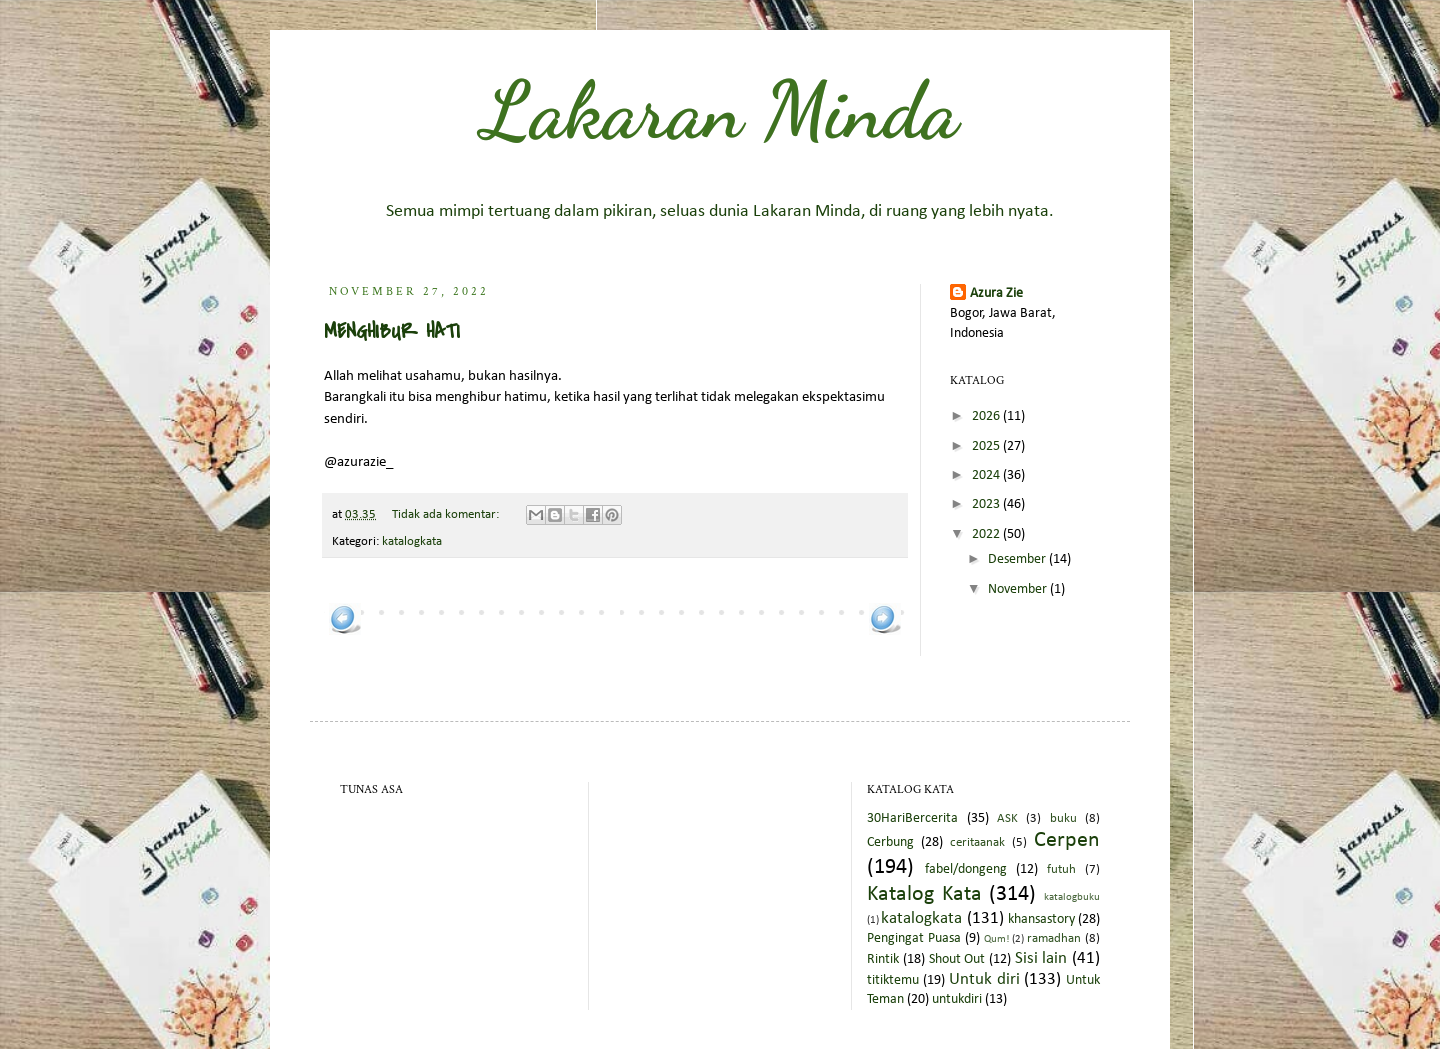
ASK (1007, 819)
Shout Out (957, 959)
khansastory (1041, 919)
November (1019, 589)
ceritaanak (977, 843)
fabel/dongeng (966, 869)
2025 (987, 446)
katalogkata (412, 542)
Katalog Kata (924, 894)
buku (1063, 819)
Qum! (997, 939)
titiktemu (893, 980)
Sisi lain (1041, 958)
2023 (987, 504)
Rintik (883, 959)
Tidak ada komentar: (447, 515)
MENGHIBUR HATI (392, 331)
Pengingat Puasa (914, 938)
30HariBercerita (912, 818)
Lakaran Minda (720, 110)
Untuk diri (984, 979)
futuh (1061, 870)
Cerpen (1067, 840)
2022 (987, 534)
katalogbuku (1072, 897)
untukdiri (957, 999)
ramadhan (1054, 939)
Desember (1018, 559)
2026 (987, 416)
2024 (987, 475)
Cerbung (890, 842)
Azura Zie (996, 293)
